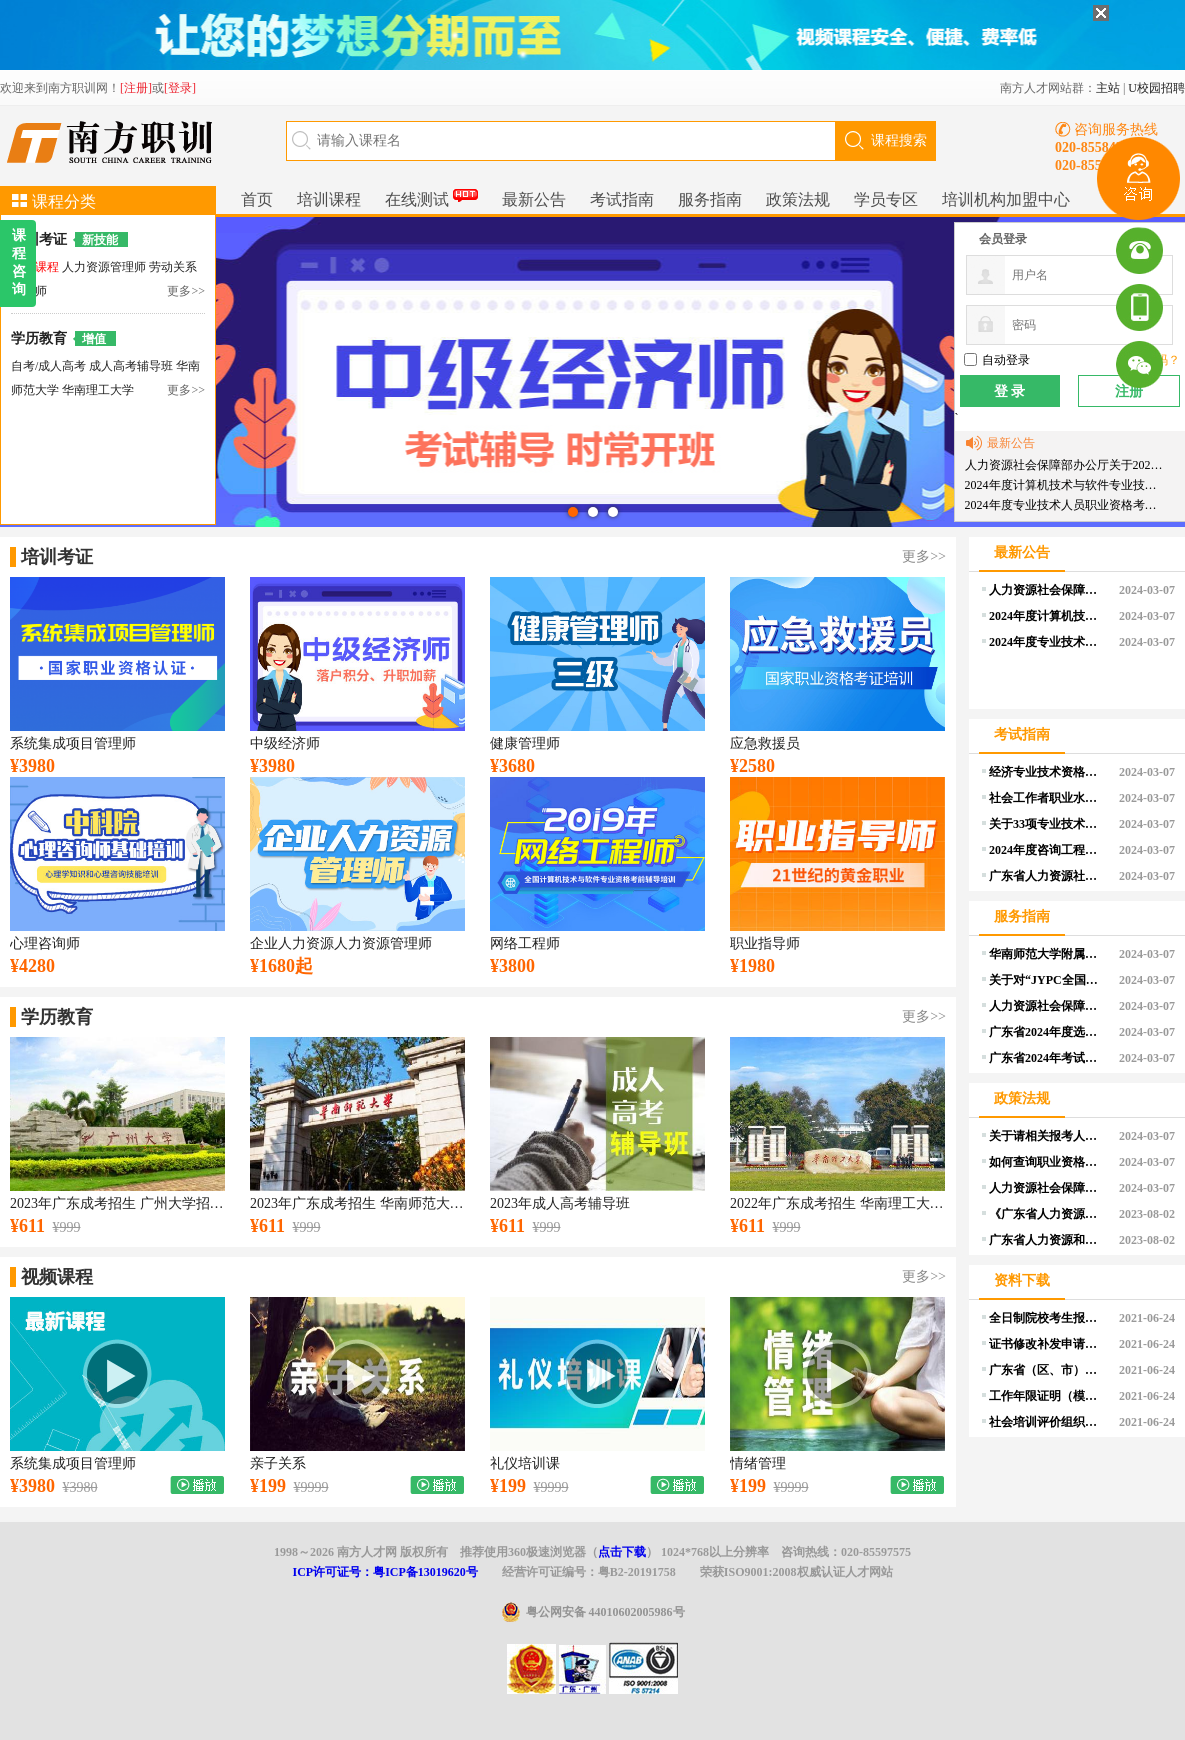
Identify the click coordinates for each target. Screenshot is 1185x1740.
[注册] (136, 88)
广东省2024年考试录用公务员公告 (1046, 1058)
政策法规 (798, 199)
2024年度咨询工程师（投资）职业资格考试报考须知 (1046, 850)
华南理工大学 (98, 390)
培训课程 (329, 199)
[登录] (180, 88)
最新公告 (534, 199)
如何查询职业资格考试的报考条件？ (1046, 1162)
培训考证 (39, 239)
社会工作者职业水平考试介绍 (1046, 798)
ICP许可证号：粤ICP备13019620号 (384, 1572)
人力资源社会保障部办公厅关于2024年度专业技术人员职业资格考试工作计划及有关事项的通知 (1066, 465)
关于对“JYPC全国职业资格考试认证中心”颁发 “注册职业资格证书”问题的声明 (1046, 980)
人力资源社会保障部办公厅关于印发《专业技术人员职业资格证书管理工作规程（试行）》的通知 (1046, 1006)
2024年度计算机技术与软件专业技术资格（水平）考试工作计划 (1066, 485)
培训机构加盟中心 (1006, 199)
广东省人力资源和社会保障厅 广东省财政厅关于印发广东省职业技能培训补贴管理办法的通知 (1046, 1240)
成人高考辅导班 (132, 366)
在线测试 (431, 197)
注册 (1129, 391)
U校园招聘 (1156, 88)
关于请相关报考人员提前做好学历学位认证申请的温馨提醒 (1046, 1136)
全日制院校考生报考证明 (1046, 1318)
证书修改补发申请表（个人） (1046, 1344)
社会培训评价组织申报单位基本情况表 (1046, 1422)
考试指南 (622, 199)
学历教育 (39, 338)
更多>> (186, 291)
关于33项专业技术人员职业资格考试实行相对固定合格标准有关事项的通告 (1046, 824)
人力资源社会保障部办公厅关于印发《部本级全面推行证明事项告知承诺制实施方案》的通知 (1046, 1188)
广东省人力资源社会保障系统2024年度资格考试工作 (1046, 876)
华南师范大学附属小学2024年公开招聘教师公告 (1046, 954)
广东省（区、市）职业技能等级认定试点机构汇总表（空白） (1046, 1370)
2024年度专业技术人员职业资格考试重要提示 (1066, 505)
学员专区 (886, 199)
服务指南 (710, 199)
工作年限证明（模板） (1046, 1396)
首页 (257, 199)
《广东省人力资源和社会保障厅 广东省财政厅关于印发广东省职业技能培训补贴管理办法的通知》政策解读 (1046, 1214)
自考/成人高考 (48, 366)
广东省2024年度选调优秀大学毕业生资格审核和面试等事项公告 (1046, 1032)
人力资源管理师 (105, 267)
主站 (1108, 88)
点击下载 (622, 1552)
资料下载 (1022, 1280)
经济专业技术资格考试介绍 (1046, 772)
